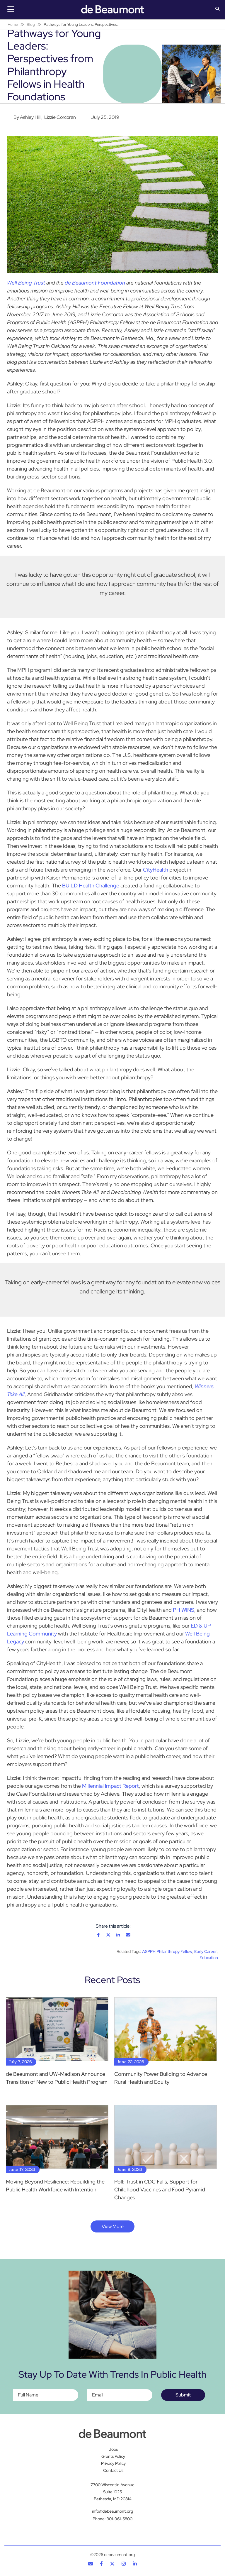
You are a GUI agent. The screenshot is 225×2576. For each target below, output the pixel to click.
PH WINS (183, 1609)
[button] (217, 9)
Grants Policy (113, 2456)
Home (13, 24)
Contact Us (113, 2470)
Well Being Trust (26, 282)
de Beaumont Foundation (95, 282)
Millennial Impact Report (110, 1785)
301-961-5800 (119, 2518)
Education (209, 1957)
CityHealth (155, 869)
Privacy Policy (113, 2463)
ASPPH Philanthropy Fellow (167, 1951)
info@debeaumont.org (112, 2511)
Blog (31, 24)
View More (113, 2226)
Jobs (113, 2449)
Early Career (205, 1951)
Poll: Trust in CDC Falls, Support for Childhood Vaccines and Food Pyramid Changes (159, 2189)
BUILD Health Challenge (90, 885)
